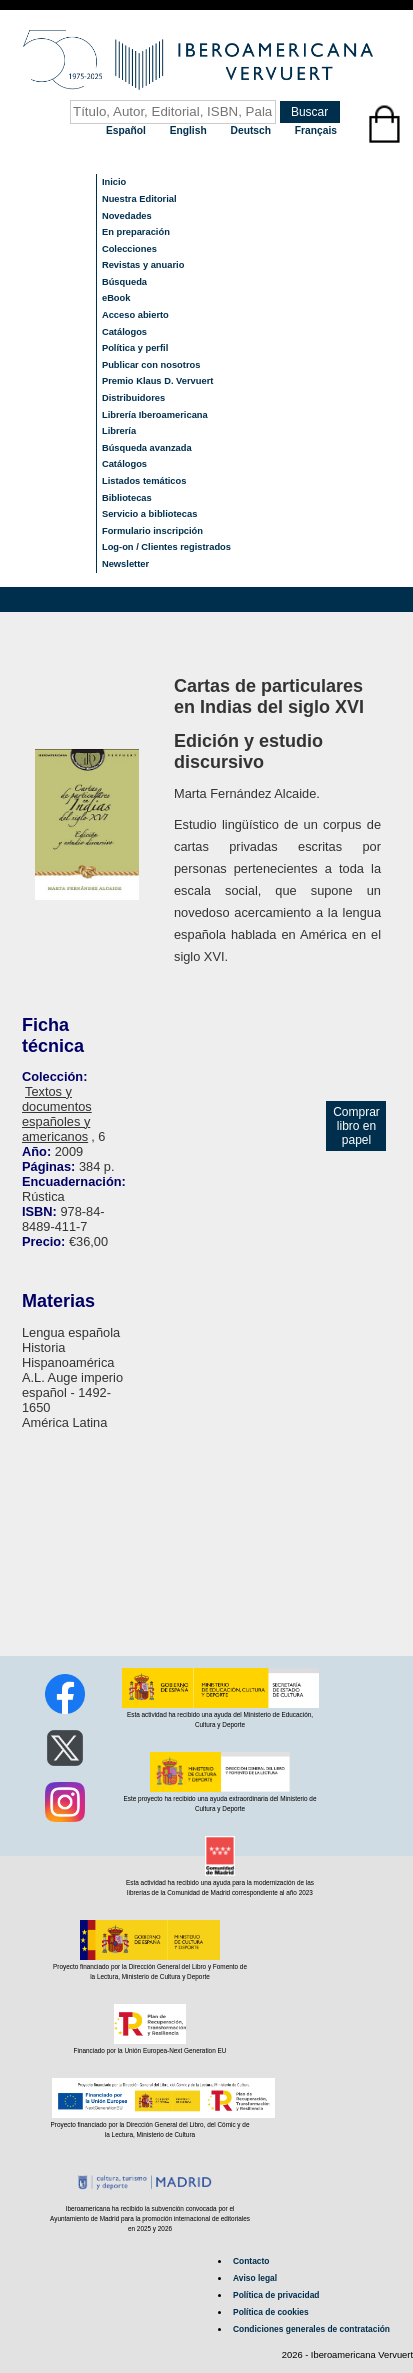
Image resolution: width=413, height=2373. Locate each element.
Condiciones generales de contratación (311, 2329)
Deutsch (252, 130)
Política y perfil (135, 348)
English (190, 130)
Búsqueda (124, 282)
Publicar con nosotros (151, 365)
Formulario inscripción (152, 531)
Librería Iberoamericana (155, 415)
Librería (119, 431)
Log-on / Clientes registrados (166, 547)
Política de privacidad (276, 2295)
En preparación (136, 232)
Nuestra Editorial (139, 199)
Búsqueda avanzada (147, 448)
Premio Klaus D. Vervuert (157, 381)
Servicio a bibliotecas (149, 514)
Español (127, 130)
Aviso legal (255, 2278)
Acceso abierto (135, 315)
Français (316, 130)
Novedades (127, 216)
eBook (116, 298)
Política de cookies (271, 2312)
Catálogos (124, 332)
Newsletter (125, 564)
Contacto (251, 2261)
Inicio (114, 182)
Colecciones (129, 249)
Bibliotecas (127, 498)
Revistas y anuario (143, 265)
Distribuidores (133, 398)
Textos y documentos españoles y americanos (57, 1114)
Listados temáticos (144, 481)
